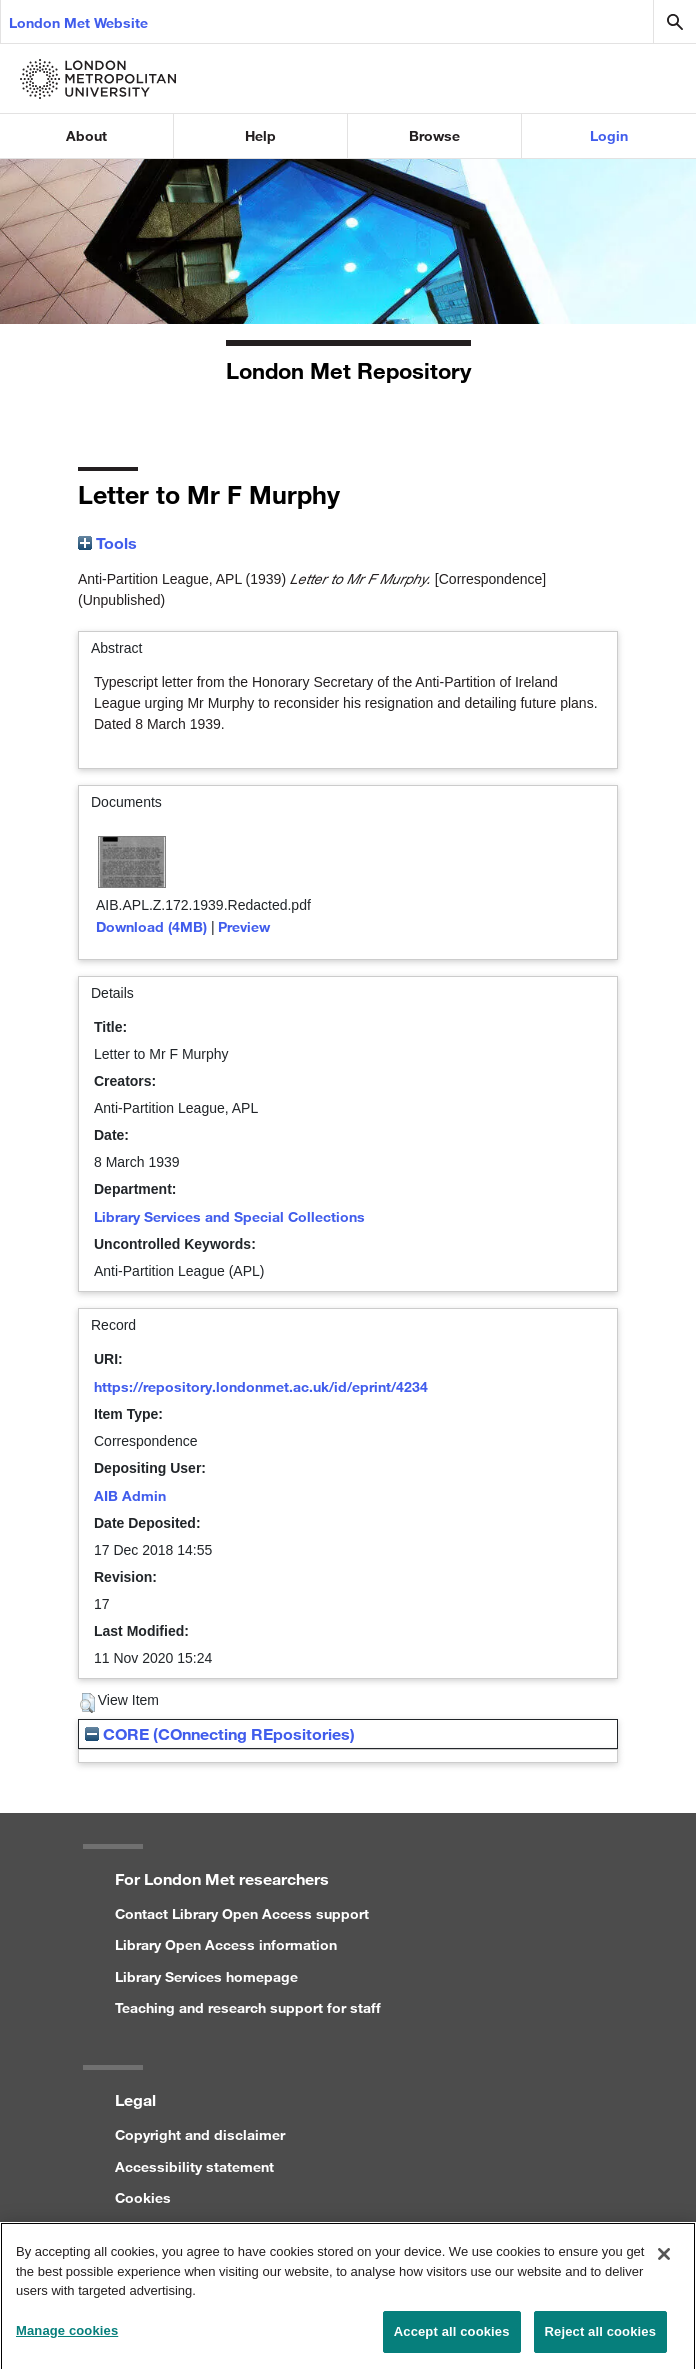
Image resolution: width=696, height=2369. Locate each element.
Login (609, 135)
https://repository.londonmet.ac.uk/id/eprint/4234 (261, 1386)
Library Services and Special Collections (229, 1216)
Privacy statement (175, 2228)
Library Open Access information (226, 1944)
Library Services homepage (206, 1976)
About (86, 135)
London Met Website (78, 22)
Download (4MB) (151, 926)
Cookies (143, 2197)
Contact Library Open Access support (242, 1913)
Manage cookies (67, 2338)
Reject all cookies (600, 2339)
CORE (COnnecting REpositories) (220, 1733)
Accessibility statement (194, 2166)
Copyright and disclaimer (200, 2134)
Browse (434, 135)
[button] (87, 1703)
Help (260, 135)
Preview (244, 926)
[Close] (664, 2262)
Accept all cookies (452, 2339)
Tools (107, 542)
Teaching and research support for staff (248, 2007)
